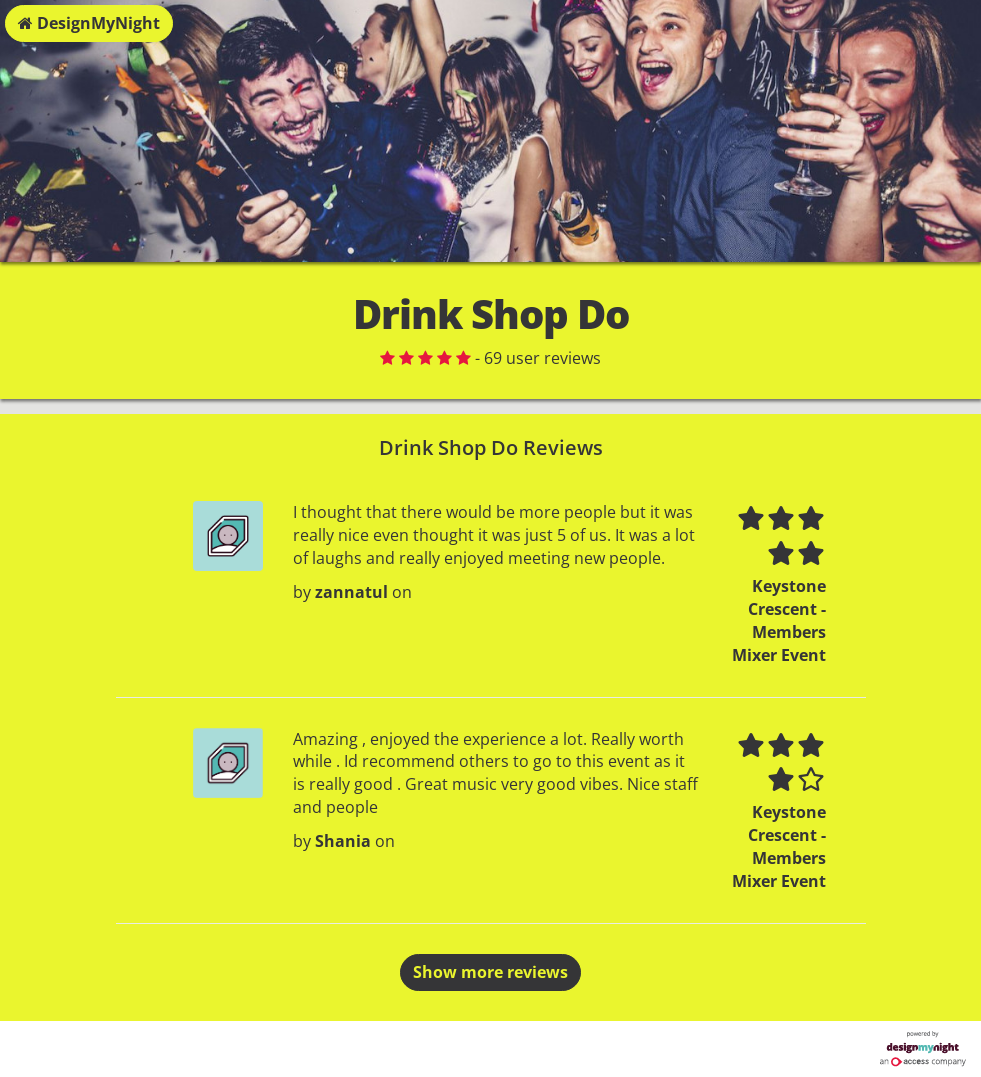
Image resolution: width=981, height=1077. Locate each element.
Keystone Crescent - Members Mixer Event (779, 620)
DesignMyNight (89, 23)
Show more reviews (490, 972)
